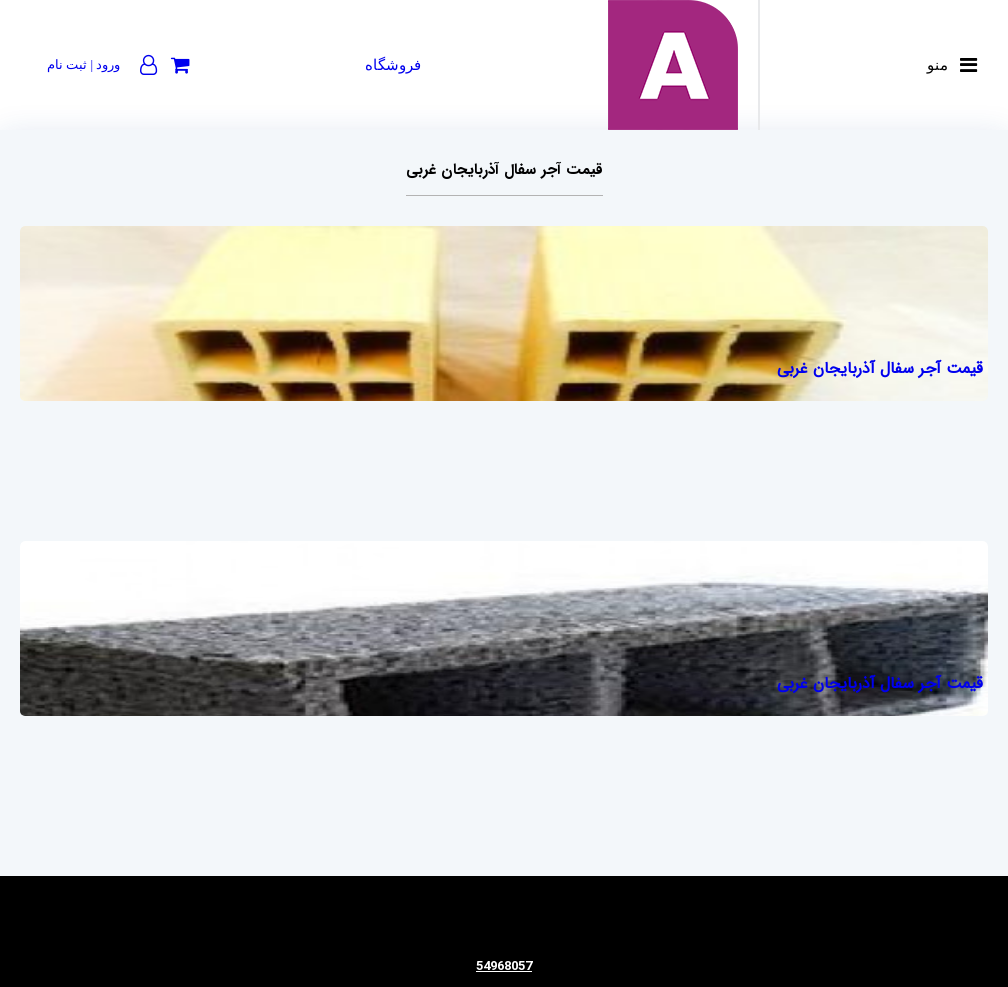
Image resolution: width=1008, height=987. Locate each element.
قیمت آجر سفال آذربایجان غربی (880, 368)
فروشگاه (393, 65)
